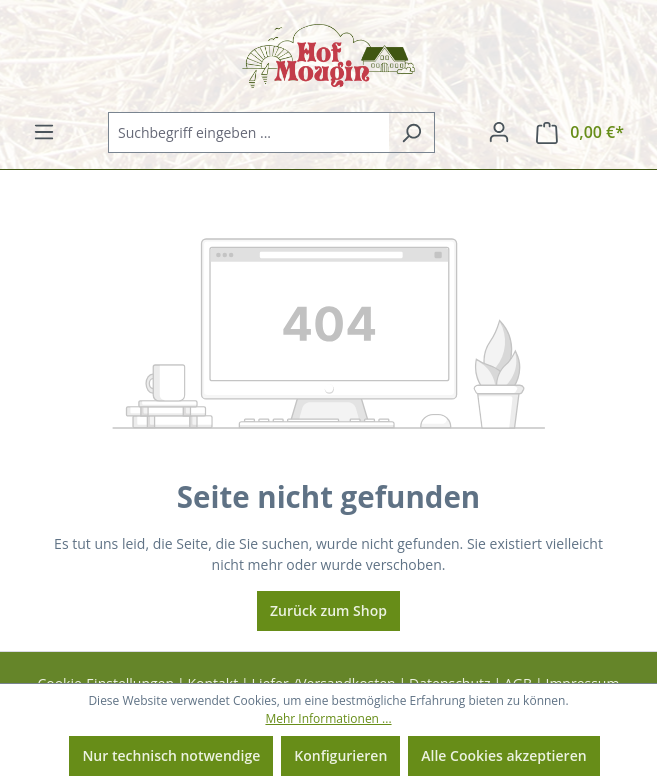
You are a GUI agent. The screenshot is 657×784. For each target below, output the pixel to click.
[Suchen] (411, 132)
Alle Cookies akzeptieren (503, 755)
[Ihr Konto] (499, 132)
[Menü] (44, 132)
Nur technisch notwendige (171, 755)
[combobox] (248, 132)
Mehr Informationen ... (328, 718)
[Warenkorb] (580, 132)
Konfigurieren (340, 755)
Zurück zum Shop (328, 610)
